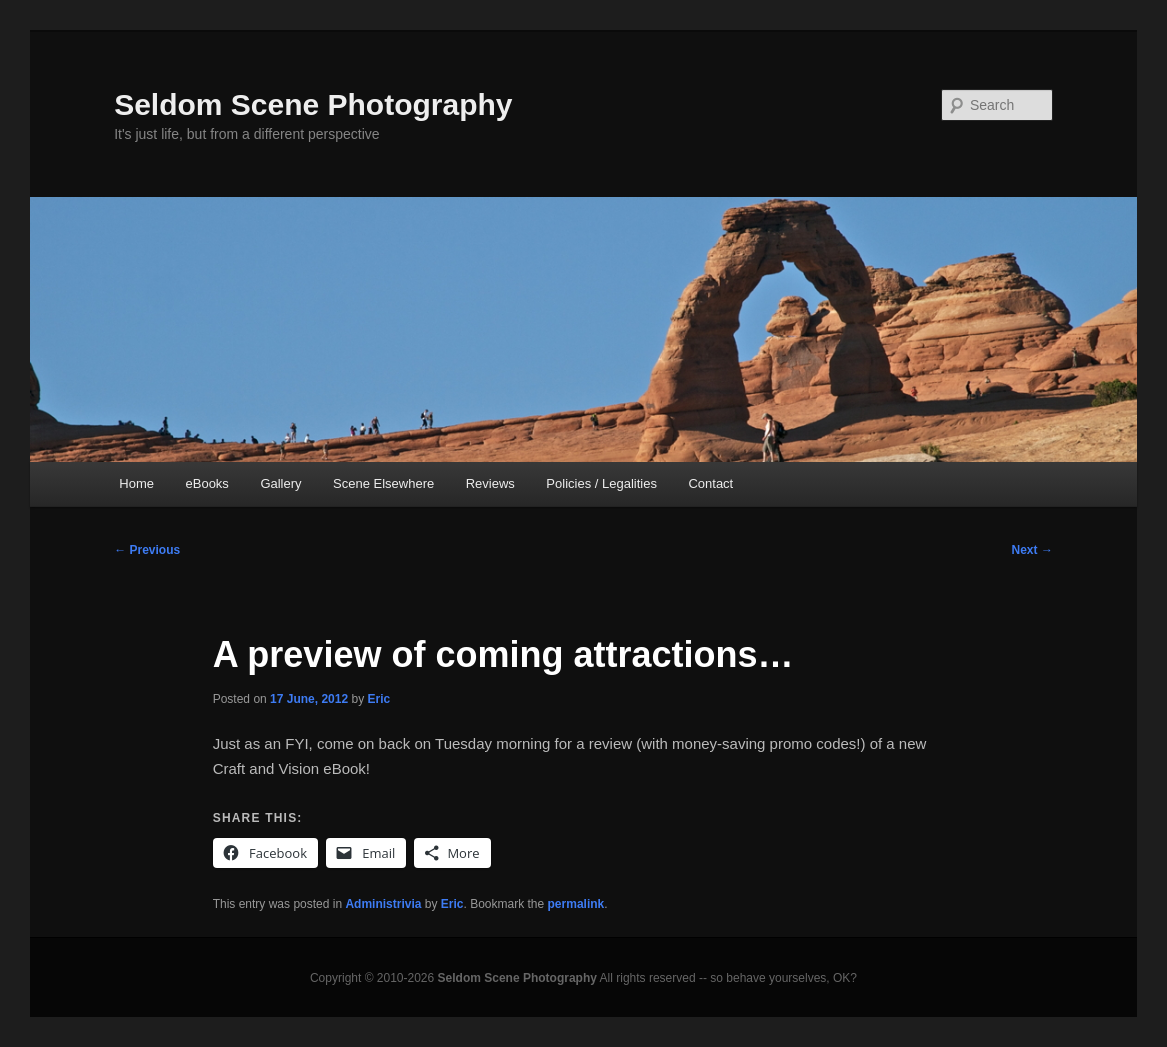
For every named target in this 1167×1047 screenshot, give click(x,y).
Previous (147, 550)
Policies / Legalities (601, 483)
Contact (710, 483)
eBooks (207, 483)
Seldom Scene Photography (313, 104)
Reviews (490, 483)
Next (1032, 550)
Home (136, 483)
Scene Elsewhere (383, 483)
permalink (576, 904)
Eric (378, 699)
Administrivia (383, 904)
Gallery (280, 483)
